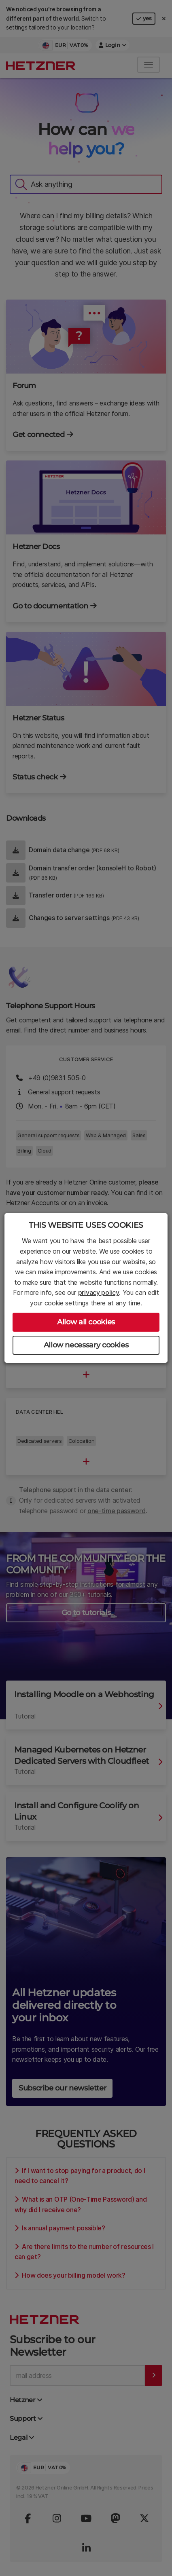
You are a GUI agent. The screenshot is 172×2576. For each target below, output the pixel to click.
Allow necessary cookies (86, 1345)
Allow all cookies (86, 1322)
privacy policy (98, 1292)
